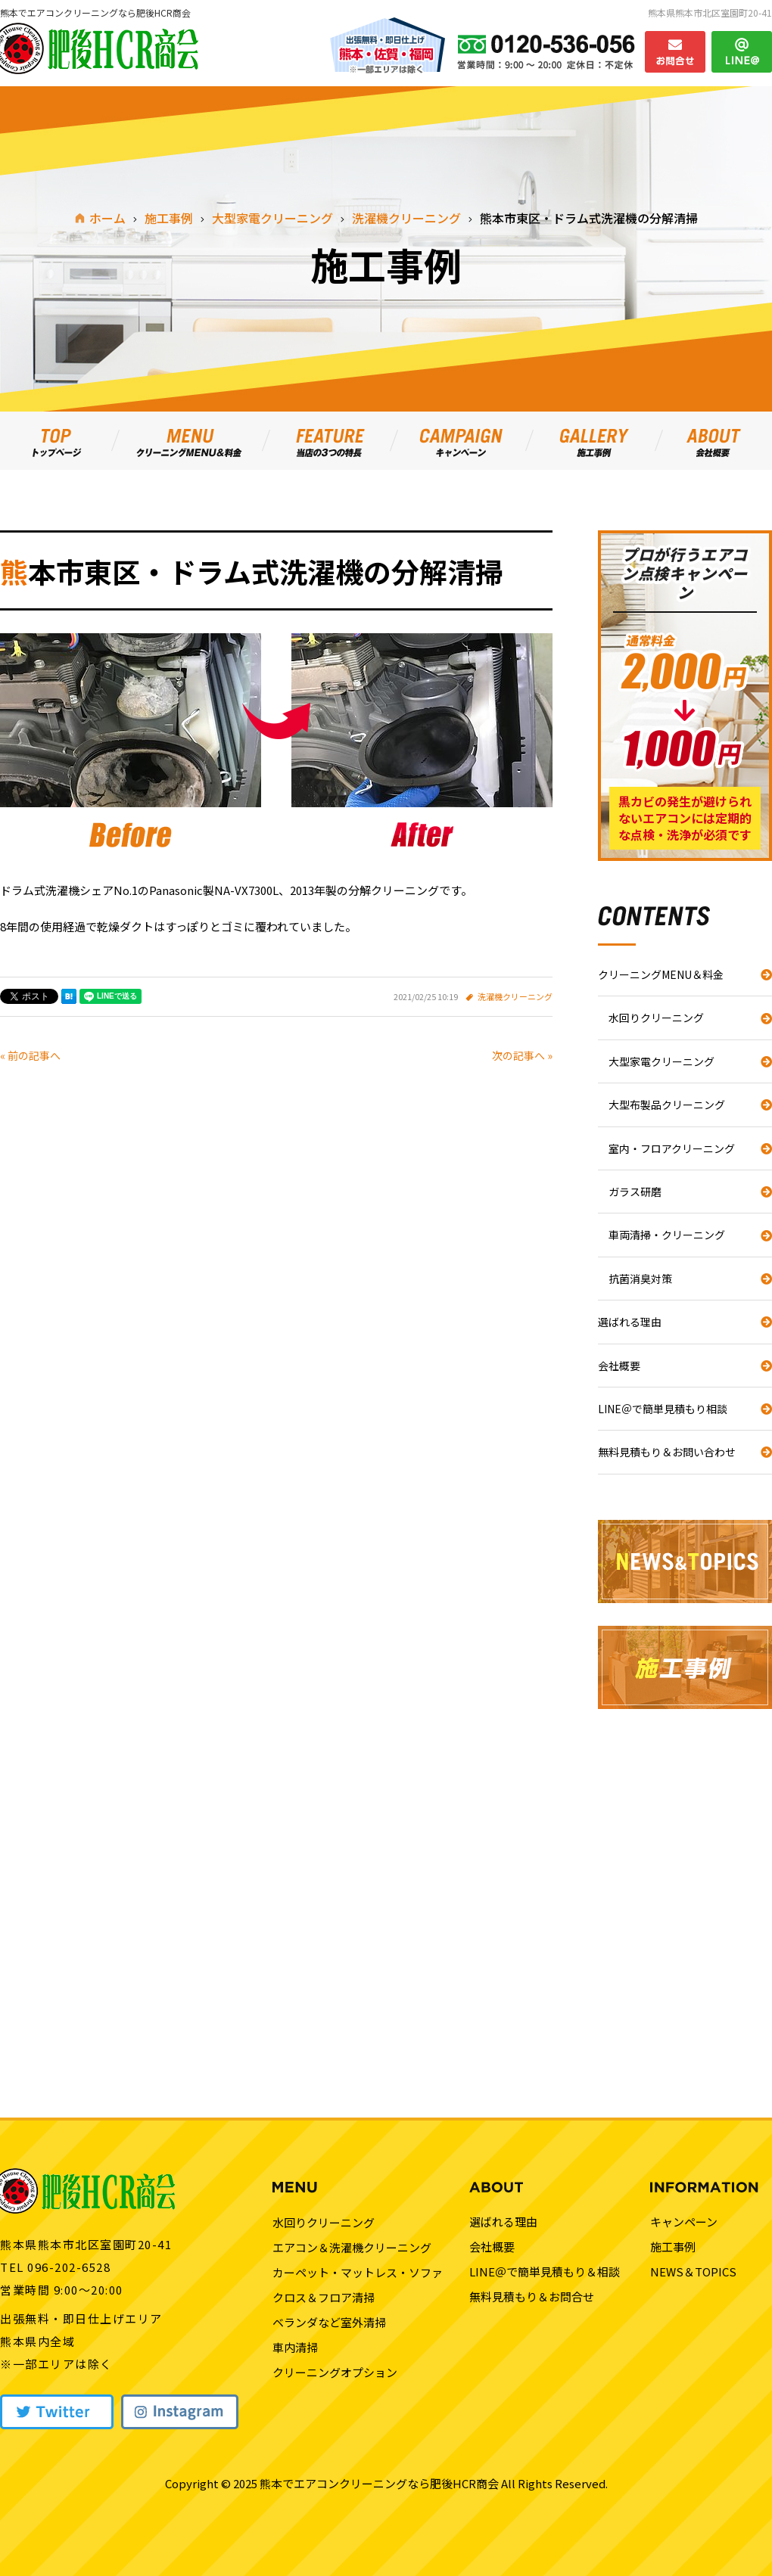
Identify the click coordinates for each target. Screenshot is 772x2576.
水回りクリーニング (656, 1017)
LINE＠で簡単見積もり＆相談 (544, 2271)
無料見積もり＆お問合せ (531, 2296)
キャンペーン (684, 2222)
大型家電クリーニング (661, 1061)
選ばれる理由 (629, 1321)
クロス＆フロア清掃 (323, 2297)
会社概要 (619, 1365)
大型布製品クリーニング (667, 1104)
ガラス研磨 (635, 1191)
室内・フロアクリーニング (672, 1148)
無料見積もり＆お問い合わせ (667, 1451)
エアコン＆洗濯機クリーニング (351, 2247)
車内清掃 (295, 2347)
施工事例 (673, 2246)
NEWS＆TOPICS (693, 2271)
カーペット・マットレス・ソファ (357, 2272)
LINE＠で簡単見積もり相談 (662, 1408)
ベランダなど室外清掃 (329, 2322)
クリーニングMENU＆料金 (661, 974)
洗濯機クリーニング (515, 996)
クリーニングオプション (334, 2372)
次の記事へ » (522, 1055)
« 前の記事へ (30, 1055)
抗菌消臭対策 (640, 1278)
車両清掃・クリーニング (667, 1234)
